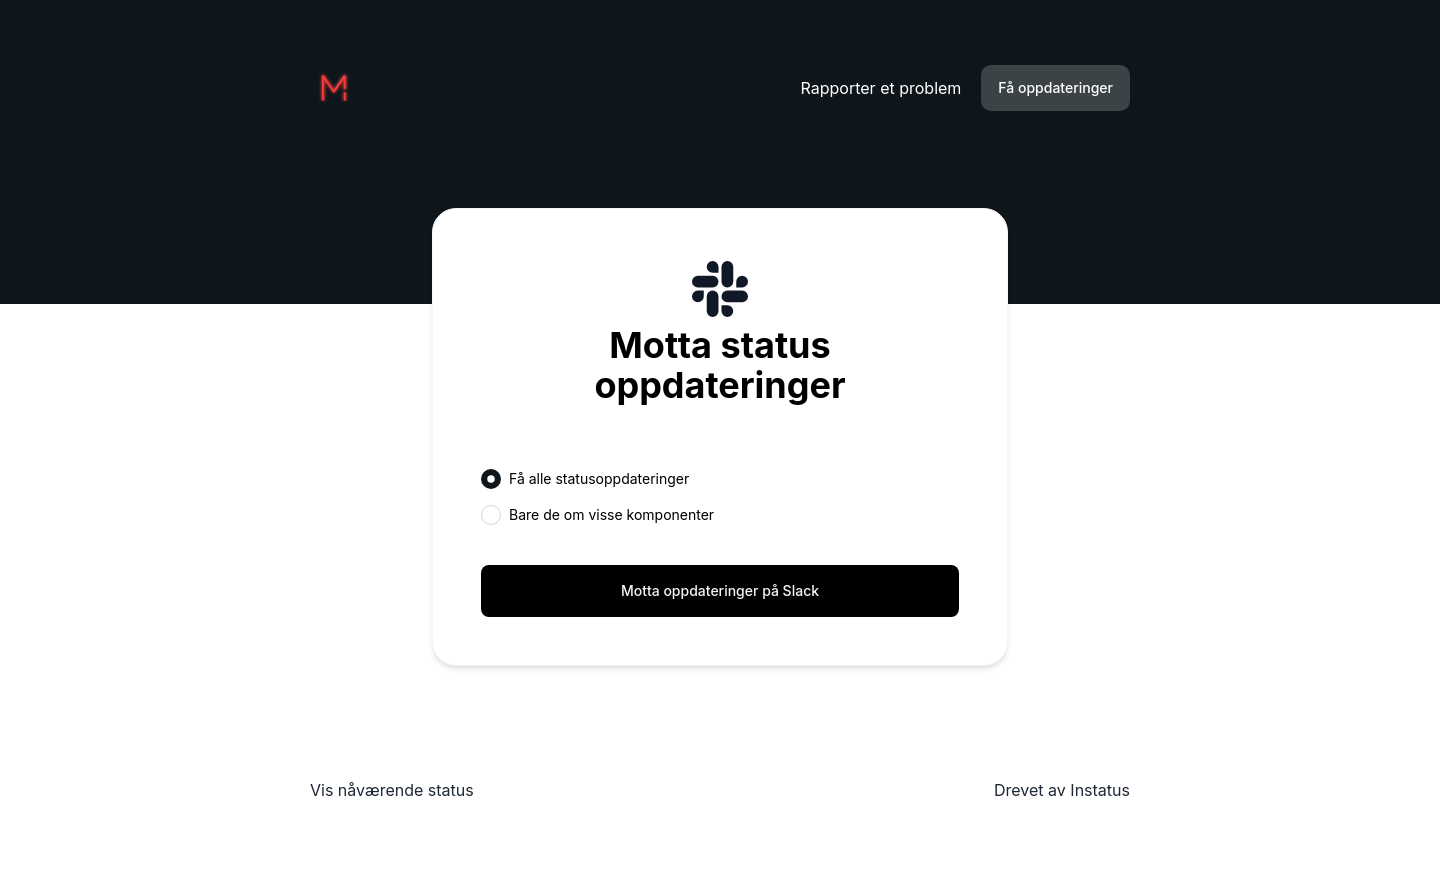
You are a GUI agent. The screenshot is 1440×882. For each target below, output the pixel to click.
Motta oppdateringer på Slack (720, 590)
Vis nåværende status (392, 790)
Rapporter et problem (881, 88)
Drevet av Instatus (1062, 790)
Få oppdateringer (1055, 87)
